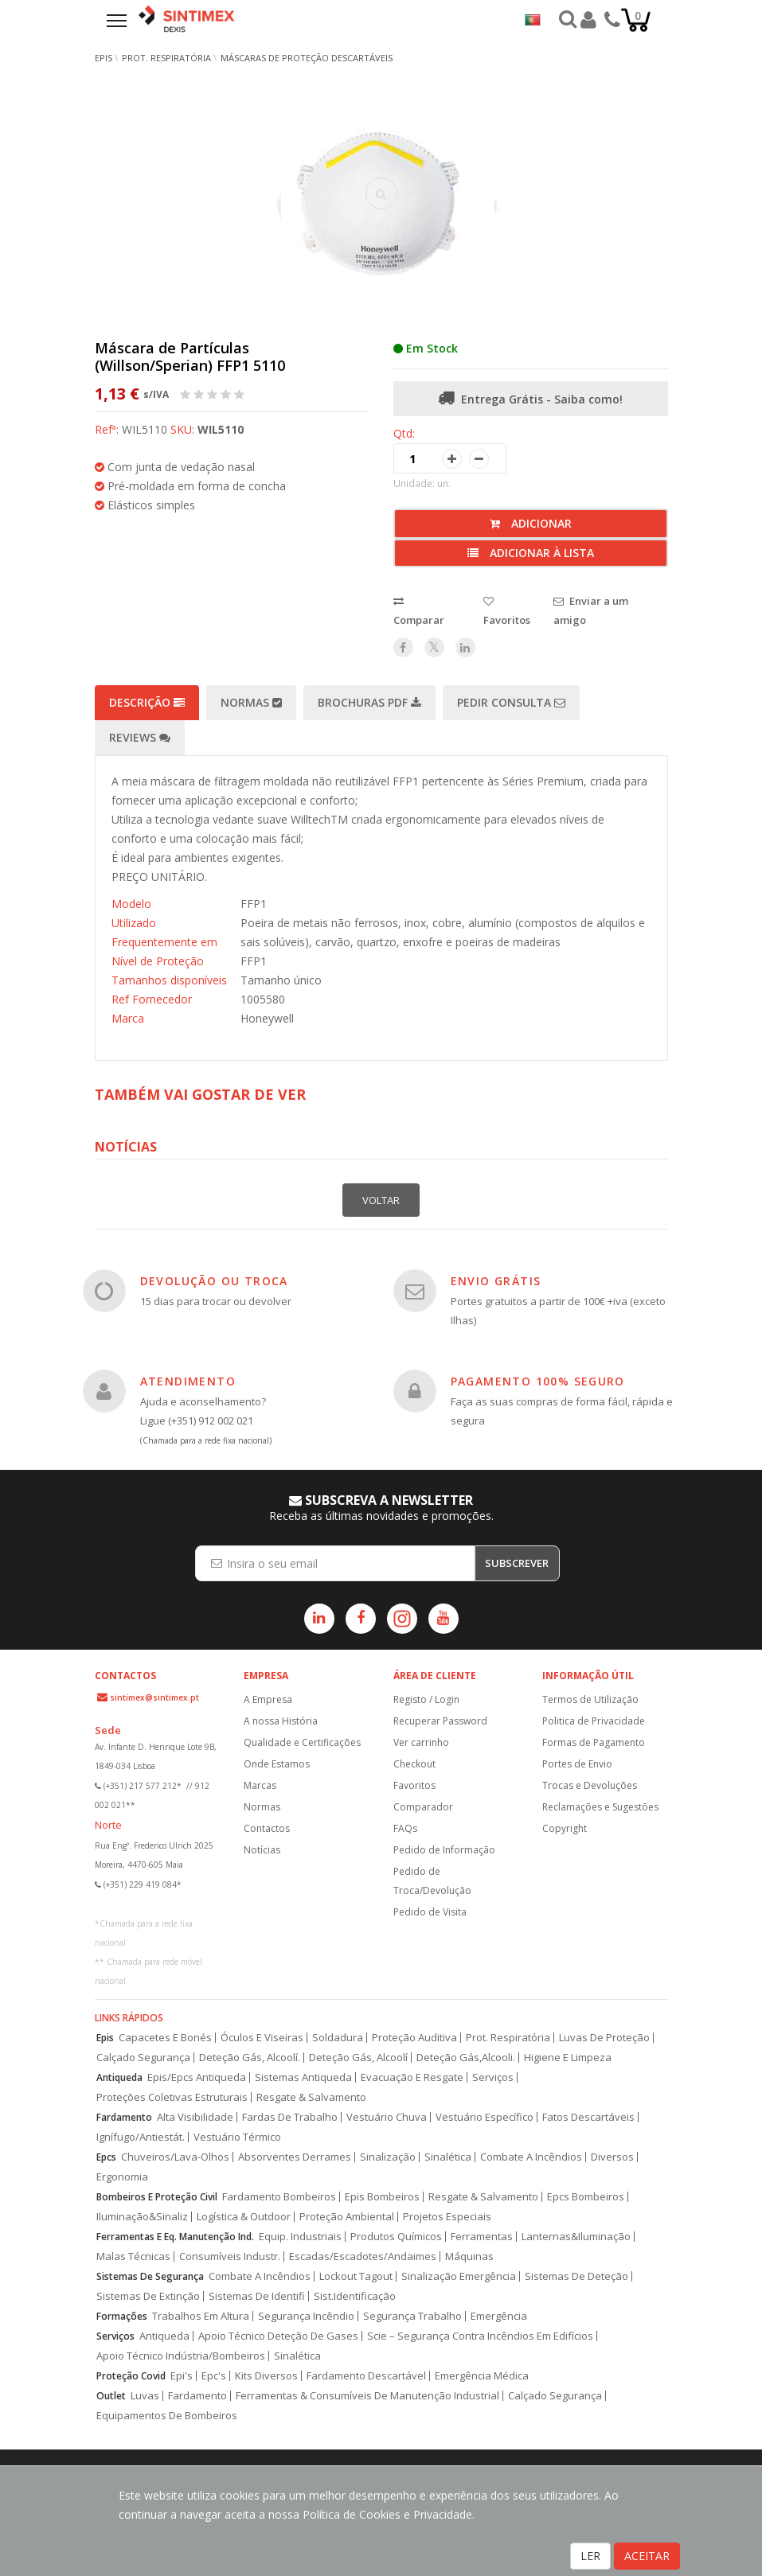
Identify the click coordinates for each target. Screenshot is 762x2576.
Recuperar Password (440, 1721)
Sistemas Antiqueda (303, 2077)
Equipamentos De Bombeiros (166, 2415)
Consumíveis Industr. (229, 2256)
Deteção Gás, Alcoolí (358, 2057)
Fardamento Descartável (366, 2376)
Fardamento (124, 2117)
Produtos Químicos (396, 2236)
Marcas (260, 1785)
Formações (121, 2316)
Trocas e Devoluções (589, 1785)
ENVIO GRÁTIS (496, 1280)
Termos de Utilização (590, 1699)
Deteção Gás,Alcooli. (465, 2057)
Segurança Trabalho (412, 2316)
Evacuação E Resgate (412, 2077)
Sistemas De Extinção (148, 2296)
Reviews (139, 737)
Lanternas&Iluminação (576, 2236)
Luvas (145, 2396)
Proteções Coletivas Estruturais (172, 2097)
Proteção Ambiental (346, 2217)
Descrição (147, 702)
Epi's (181, 2376)
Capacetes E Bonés (165, 2037)
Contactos (267, 1828)
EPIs (103, 58)
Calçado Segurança (143, 2057)
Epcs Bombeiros (585, 2197)
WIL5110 (220, 429)
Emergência (499, 2316)
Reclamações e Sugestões (600, 1807)
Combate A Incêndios (531, 2157)
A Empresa (268, 1699)
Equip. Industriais (300, 2236)
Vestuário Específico (484, 2117)
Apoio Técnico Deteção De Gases (278, 2336)
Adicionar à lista (530, 552)
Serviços (493, 2077)
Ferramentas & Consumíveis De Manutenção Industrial (367, 2396)
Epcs (106, 2157)
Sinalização (388, 2157)
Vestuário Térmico (237, 2137)
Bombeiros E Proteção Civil (156, 2197)
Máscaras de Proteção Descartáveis (307, 58)
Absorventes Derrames (294, 2157)
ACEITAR (647, 2555)
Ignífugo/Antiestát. (140, 2137)
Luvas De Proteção (604, 2037)
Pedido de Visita (430, 1912)
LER (590, 2555)
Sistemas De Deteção (576, 2276)
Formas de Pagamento (593, 1742)
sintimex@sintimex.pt (154, 1697)
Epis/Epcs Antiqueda (196, 2077)
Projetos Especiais (447, 2217)
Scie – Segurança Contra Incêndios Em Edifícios (480, 2336)
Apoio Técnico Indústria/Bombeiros (180, 2356)
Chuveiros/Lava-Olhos (175, 2157)
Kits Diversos (266, 2376)
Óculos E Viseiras (262, 2037)
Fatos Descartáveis (588, 2117)
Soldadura (337, 2037)
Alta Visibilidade (195, 2117)
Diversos (612, 2157)
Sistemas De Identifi (257, 2296)
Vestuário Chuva (386, 2117)
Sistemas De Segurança (150, 2276)
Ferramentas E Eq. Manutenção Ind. (175, 2236)
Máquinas (469, 2256)
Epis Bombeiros (382, 2197)
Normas (251, 702)
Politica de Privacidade (593, 1721)
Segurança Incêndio (306, 2316)
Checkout (414, 1764)
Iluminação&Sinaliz (142, 2217)
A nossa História (281, 1721)
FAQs (405, 1828)
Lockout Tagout (356, 2276)
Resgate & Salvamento (311, 2097)
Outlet (111, 2396)
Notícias (262, 1850)
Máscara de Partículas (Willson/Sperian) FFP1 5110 (190, 356)
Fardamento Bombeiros (279, 2197)
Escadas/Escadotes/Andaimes (362, 2256)
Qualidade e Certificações (302, 1742)
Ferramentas (482, 2236)
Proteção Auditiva (414, 2037)
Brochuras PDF (369, 702)
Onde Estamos (277, 1764)
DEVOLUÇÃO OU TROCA (214, 1280)
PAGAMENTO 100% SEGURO (538, 1381)
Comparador (423, 1807)
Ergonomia (122, 2177)
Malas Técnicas (133, 2256)
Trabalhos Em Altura (200, 2316)
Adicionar (531, 523)
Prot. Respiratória (166, 58)
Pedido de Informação (444, 1850)
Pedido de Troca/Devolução (432, 1881)
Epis (105, 2037)
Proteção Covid (131, 2376)
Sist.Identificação (355, 2296)
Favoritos (414, 1785)
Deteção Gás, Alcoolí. (249, 2057)
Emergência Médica (482, 2376)
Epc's (213, 2376)
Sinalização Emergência (458, 2276)
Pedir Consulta (511, 702)
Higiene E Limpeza (568, 2057)
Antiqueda (119, 2077)
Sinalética (447, 2157)
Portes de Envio (577, 1764)
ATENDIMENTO (188, 1381)
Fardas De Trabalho (290, 2117)
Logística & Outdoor (244, 2217)
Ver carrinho (421, 1742)
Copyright (564, 1828)
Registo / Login (426, 1699)
